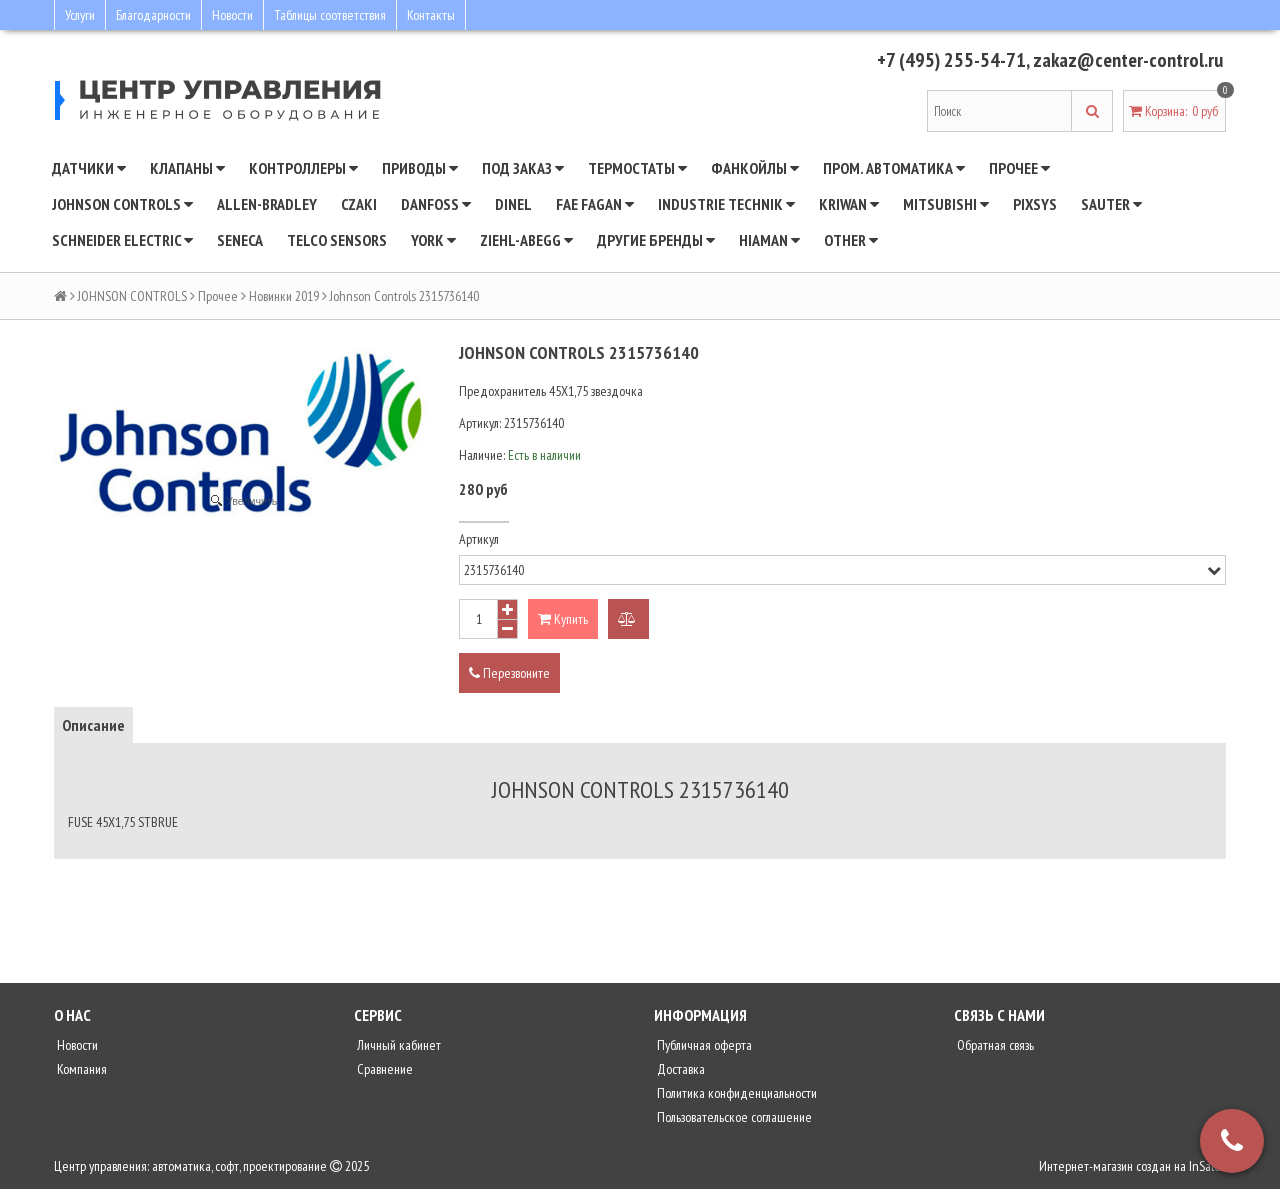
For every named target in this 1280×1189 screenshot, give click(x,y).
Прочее (1019, 168)
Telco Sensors (337, 240)
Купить (563, 619)
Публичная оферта (703, 1045)
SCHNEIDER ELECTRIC (122, 240)
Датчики (89, 168)
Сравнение (383, 1069)
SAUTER (1111, 204)
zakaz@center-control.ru (1128, 60)
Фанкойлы (755, 168)
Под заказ (523, 168)
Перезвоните (509, 673)
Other (851, 240)
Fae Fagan (595, 204)
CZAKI (359, 204)
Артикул (479, 539)
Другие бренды (656, 240)
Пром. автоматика (894, 168)
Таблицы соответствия (330, 15)
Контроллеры (303, 168)
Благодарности (153, 15)
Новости (232, 15)
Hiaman (769, 240)
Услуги (80, 15)
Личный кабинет (397, 1045)
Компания (80, 1069)
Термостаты (637, 168)
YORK (433, 240)
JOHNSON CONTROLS (122, 204)
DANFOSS (436, 204)
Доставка (679, 1069)
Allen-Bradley (267, 204)
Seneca (240, 240)
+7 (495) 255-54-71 (951, 60)
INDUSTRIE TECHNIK (726, 204)
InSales (1207, 1166)
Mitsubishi (946, 204)
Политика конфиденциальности (735, 1093)
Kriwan (849, 204)
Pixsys (1035, 204)
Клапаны (187, 168)
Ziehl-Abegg (526, 240)
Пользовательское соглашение (733, 1117)
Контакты (431, 15)
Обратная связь (994, 1045)
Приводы (420, 168)
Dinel (513, 204)
